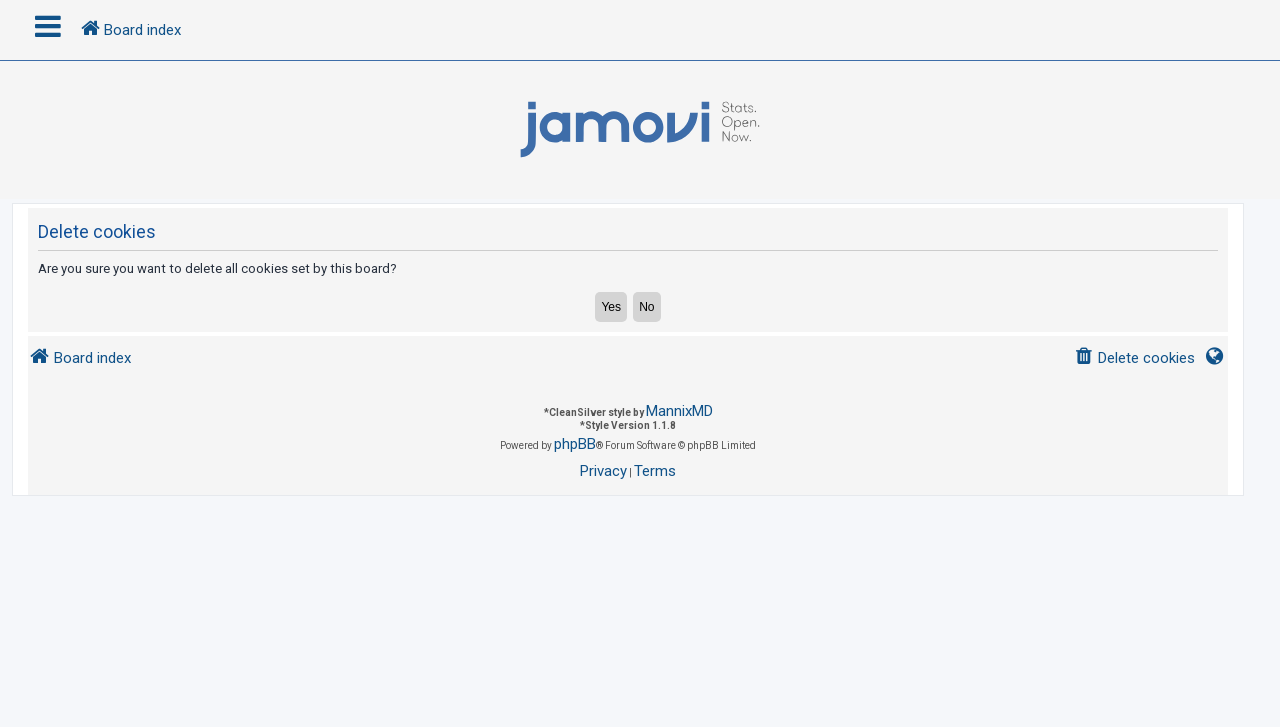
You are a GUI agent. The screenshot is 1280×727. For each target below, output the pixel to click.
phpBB (575, 444)
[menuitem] (1134, 358)
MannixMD (679, 411)
